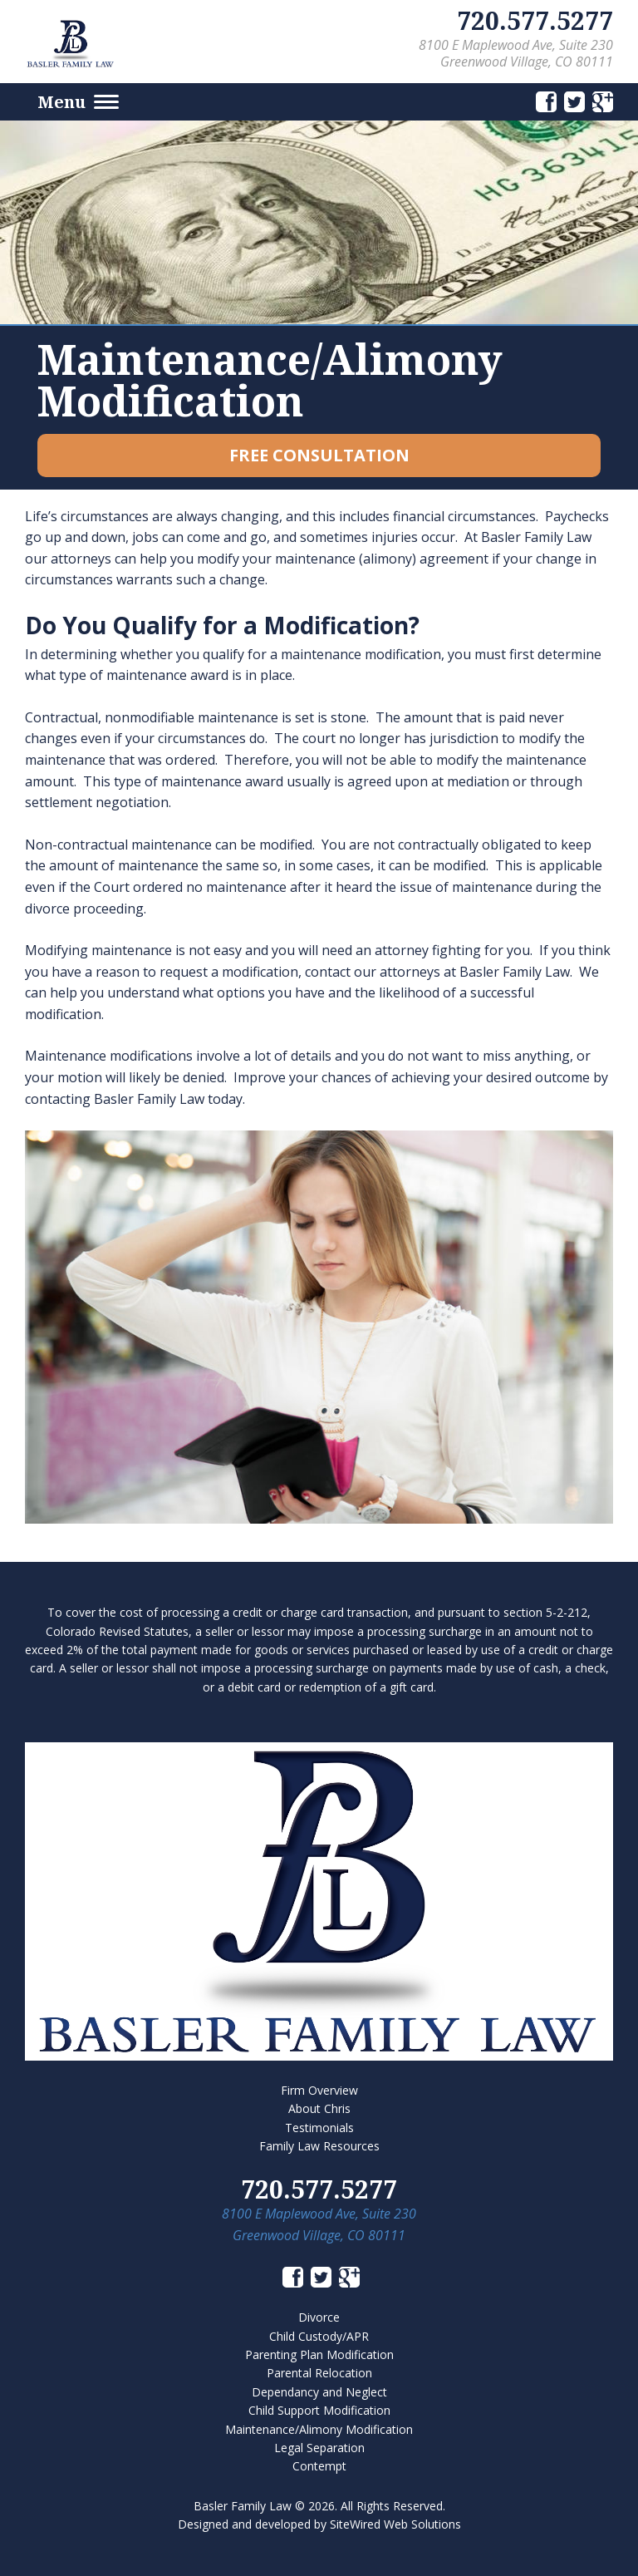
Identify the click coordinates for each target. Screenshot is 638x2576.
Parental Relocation (319, 2373)
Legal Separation (319, 2447)
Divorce (319, 2317)
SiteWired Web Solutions (395, 2524)
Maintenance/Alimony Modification (319, 2429)
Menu (78, 102)
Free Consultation (319, 455)
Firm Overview (319, 2090)
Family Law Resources (319, 2146)
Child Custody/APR (319, 2336)
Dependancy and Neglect (319, 2392)
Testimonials (319, 2127)
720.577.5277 (535, 20)
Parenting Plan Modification (319, 2354)
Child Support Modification (319, 2410)
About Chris (319, 2108)
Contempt (319, 2466)
